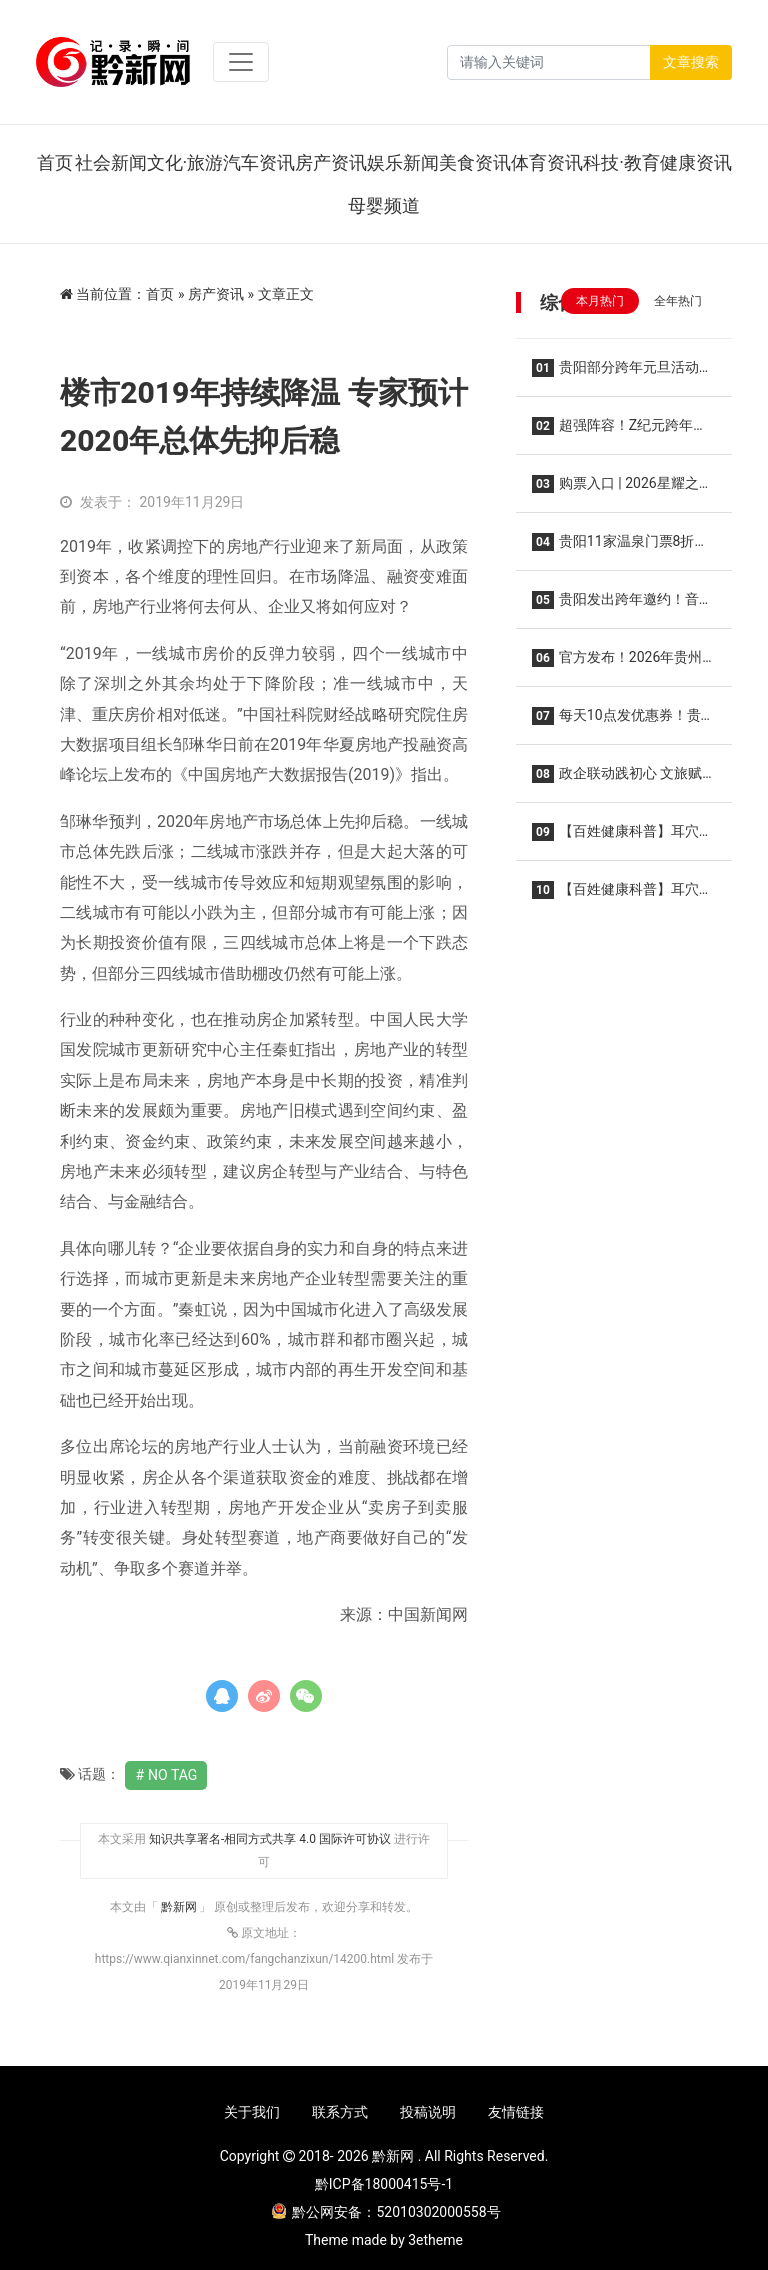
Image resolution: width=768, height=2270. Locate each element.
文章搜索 (691, 62)
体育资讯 (547, 162)
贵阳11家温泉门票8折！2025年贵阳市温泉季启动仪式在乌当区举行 (620, 547)
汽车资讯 (259, 162)
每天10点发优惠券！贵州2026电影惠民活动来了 (623, 721)
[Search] (549, 62)
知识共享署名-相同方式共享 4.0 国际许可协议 (270, 1839)
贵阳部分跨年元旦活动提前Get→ (622, 373)
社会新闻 (111, 162)
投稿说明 (428, 2112)
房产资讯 (331, 162)
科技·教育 (621, 162)
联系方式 (340, 2112)
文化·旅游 (185, 162)
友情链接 (516, 2112)
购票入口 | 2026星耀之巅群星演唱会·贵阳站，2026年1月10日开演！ (623, 489)
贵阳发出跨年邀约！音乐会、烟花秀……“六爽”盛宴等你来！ (623, 605)
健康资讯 (696, 162)
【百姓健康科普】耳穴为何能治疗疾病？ (622, 837)
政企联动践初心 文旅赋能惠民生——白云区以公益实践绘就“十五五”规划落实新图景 (621, 779)
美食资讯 (475, 162)
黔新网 (180, 1907)
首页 (55, 162)
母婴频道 (384, 205)
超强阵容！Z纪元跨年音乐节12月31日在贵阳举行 (619, 431)
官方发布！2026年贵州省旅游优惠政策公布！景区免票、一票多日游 (623, 663)
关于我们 (252, 2112)
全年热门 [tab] (678, 301)
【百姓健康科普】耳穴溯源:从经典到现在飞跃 (622, 895)
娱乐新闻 (403, 162)
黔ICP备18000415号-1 (384, 2184)
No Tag (172, 1775)
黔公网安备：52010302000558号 (386, 2212)
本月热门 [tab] (600, 301)
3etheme (435, 2240)
